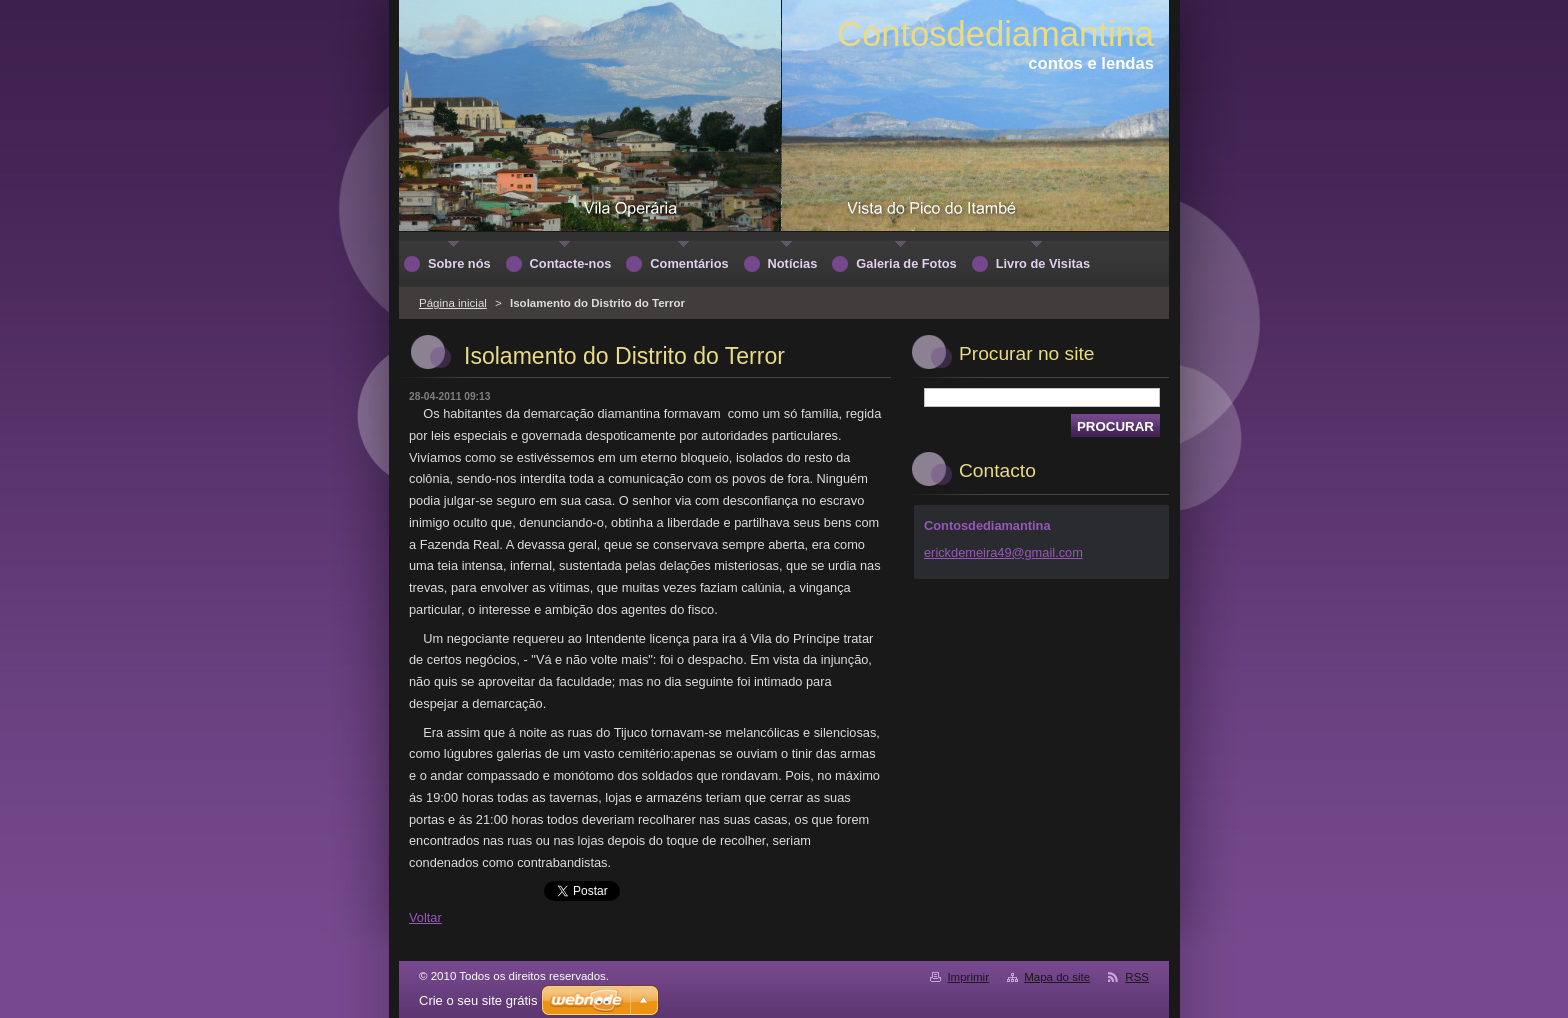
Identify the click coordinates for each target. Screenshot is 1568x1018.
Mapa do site (1057, 977)
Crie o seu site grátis (478, 1000)
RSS (1137, 977)
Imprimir (968, 977)
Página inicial (453, 303)
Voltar (425, 917)
